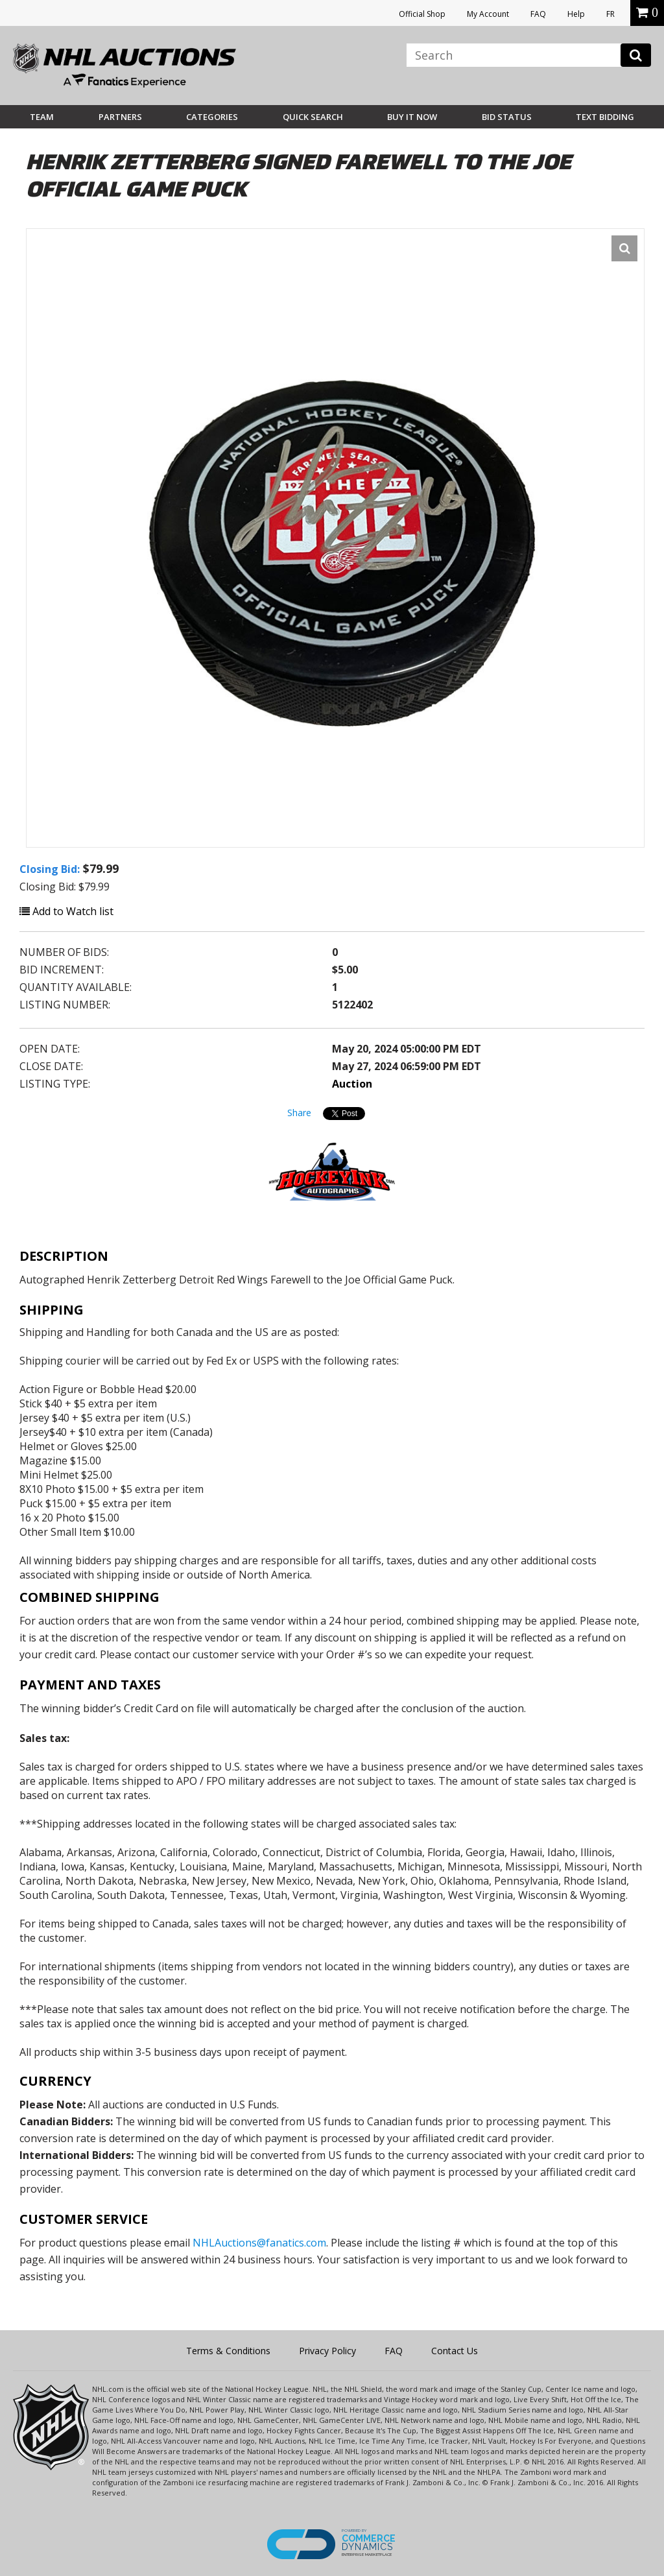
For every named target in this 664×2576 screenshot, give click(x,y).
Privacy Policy (327, 2350)
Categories (212, 117)
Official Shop (422, 13)
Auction (352, 1084)
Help (576, 13)
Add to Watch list (66, 911)
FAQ (538, 13)
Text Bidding (605, 117)
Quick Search (313, 117)
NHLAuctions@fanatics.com (259, 2243)
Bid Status (507, 117)
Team (42, 117)
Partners (120, 117)
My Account (488, 13)
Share (299, 1112)
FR (610, 13)
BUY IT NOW (412, 117)
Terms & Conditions (228, 2350)
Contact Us (454, 2350)
